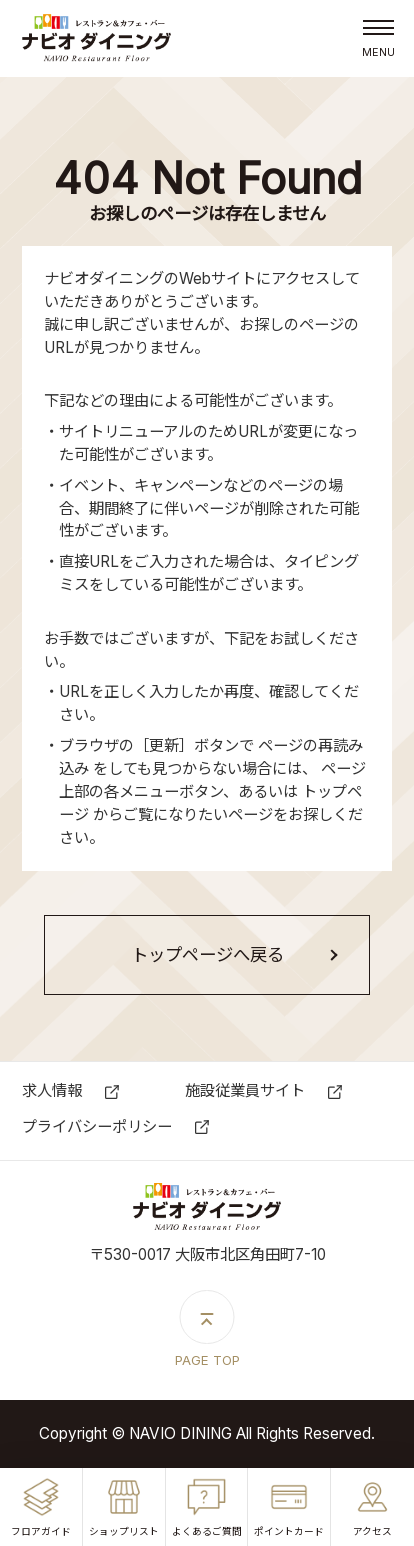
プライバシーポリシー (97, 1126)
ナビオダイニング (96, 39)
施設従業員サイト (245, 1090)
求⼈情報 (52, 1090)
